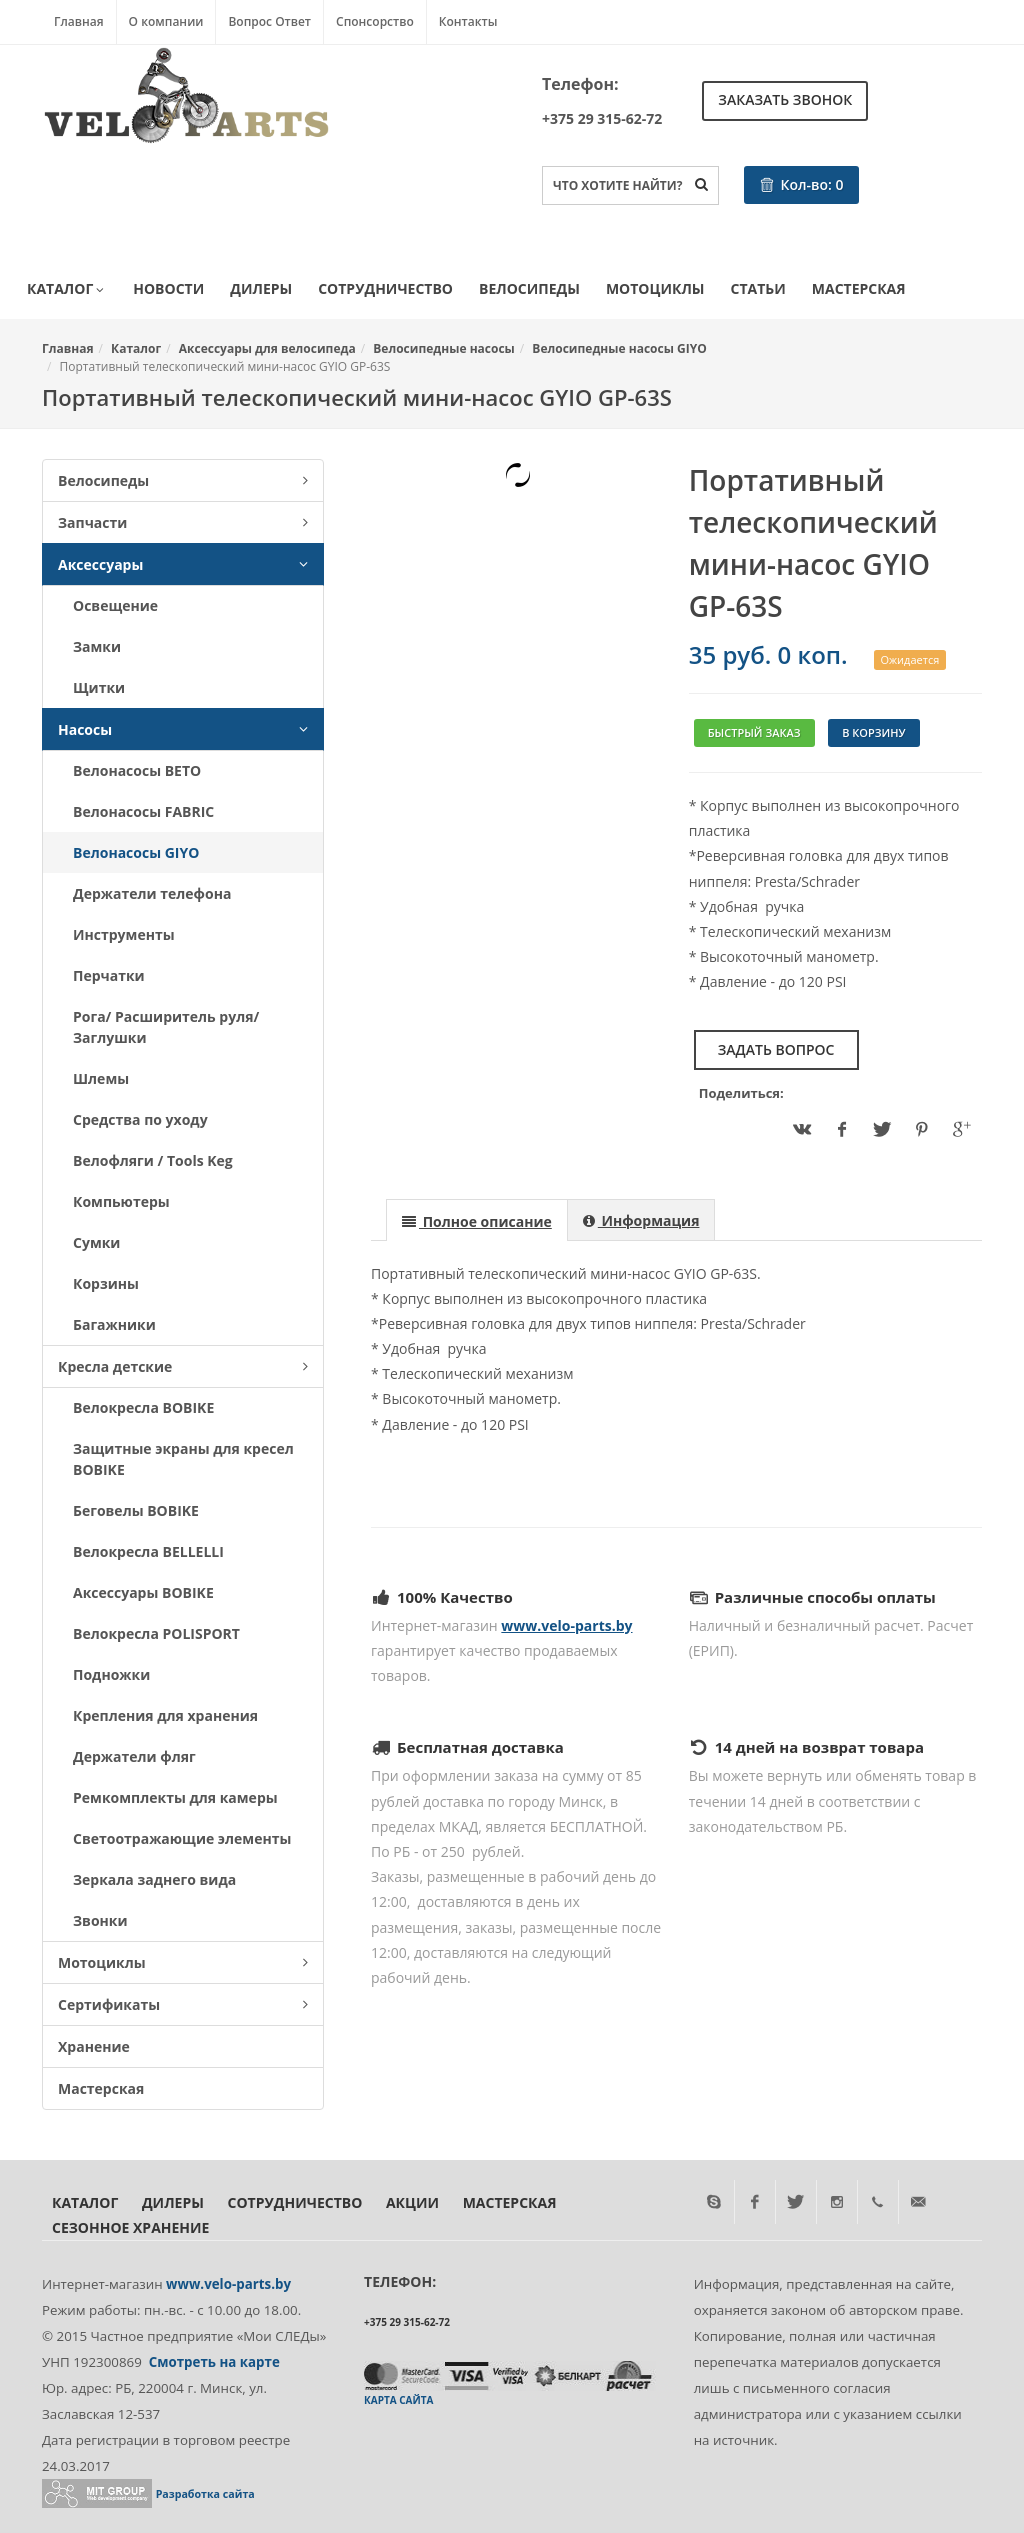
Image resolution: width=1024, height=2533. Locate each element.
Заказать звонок (785, 99)
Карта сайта (398, 2400)
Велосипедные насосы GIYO (619, 348)
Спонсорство (375, 21)
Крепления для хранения (165, 1715)
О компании (166, 21)
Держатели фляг (134, 1756)
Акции (412, 2202)
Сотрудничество (385, 288)
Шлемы (101, 1078)
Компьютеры (121, 1201)
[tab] (477, 1219)
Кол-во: (802, 184)
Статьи (758, 288)
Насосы (183, 729)
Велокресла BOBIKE (143, 1407)
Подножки (111, 1674)
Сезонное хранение (130, 2227)
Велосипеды (529, 288)
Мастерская (859, 288)
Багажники (114, 1324)
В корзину (873, 732)
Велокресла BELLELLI (148, 1551)
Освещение (115, 605)
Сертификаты (183, 2004)
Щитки (99, 687)
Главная (79, 21)
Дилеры (261, 288)
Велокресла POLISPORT (156, 1633)
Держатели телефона (152, 893)
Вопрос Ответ (269, 21)
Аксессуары (183, 564)
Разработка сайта (205, 2494)
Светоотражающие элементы (182, 1838)
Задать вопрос (776, 1049)
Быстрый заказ (754, 732)
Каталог (67, 290)
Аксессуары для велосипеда (267, 348)
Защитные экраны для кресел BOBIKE (183, 1459)
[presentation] (477, 1221)
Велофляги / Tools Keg (153, 1160)
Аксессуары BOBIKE (143, 1592)
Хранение (94, 2046)
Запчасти (183, 522)
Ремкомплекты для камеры (175, 1797)
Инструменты (124, 934)
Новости (168, 288)
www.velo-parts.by (566, 1625)
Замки (97, 646)
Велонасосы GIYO (136, 852)
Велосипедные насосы (444, 348)
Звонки (100, 1920)
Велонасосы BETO (137, 770)
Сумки (96, 1242)
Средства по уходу (140, 1119)
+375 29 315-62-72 (602, 118)
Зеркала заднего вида (154, 1879)
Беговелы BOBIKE (136, 1510)
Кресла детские (183, 1366)
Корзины (106, 1283)
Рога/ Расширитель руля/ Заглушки (166, 1027)
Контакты (468, 21)
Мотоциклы (655, 288)
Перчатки (109, 975)
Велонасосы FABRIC (143, 811)
